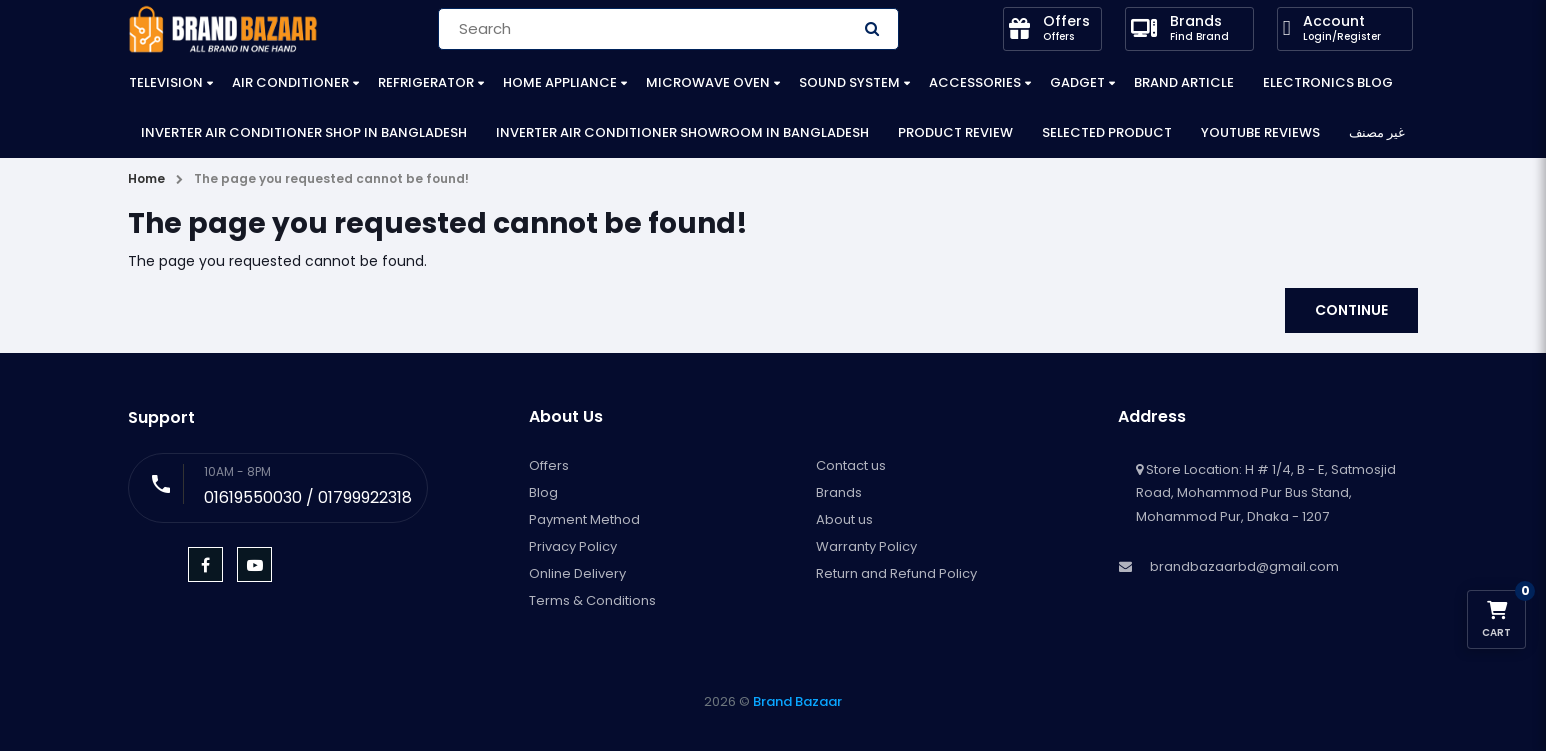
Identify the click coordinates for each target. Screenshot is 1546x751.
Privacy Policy (573, 546)
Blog (543, 492)
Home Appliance (560, 82)
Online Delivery (577, 573)
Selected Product (1107, 132)
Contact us (851, 465)
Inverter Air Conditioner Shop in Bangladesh (304, 132)
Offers (549, 465)
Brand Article (1184, 82)
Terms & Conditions (592, 600)
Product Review (955, 132)
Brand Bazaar (797, 701)
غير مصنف (1377, 132)
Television (166, 82)
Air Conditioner (290, 82)
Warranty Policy (866, 546)
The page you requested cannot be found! (331, 178)
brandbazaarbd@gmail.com (1244, 566)
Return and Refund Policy (896, 573)
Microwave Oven (708, 82)
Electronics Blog (1328, 82)
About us (844, 519)
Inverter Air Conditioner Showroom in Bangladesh (682, 132)
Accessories (975, 82)
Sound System (849, 82)
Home (146, 178)
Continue (1351, 310)
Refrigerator (426, 82)
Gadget (1077, 82)
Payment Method (584, 519)
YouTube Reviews (1260, 132)
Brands (839, 492)
